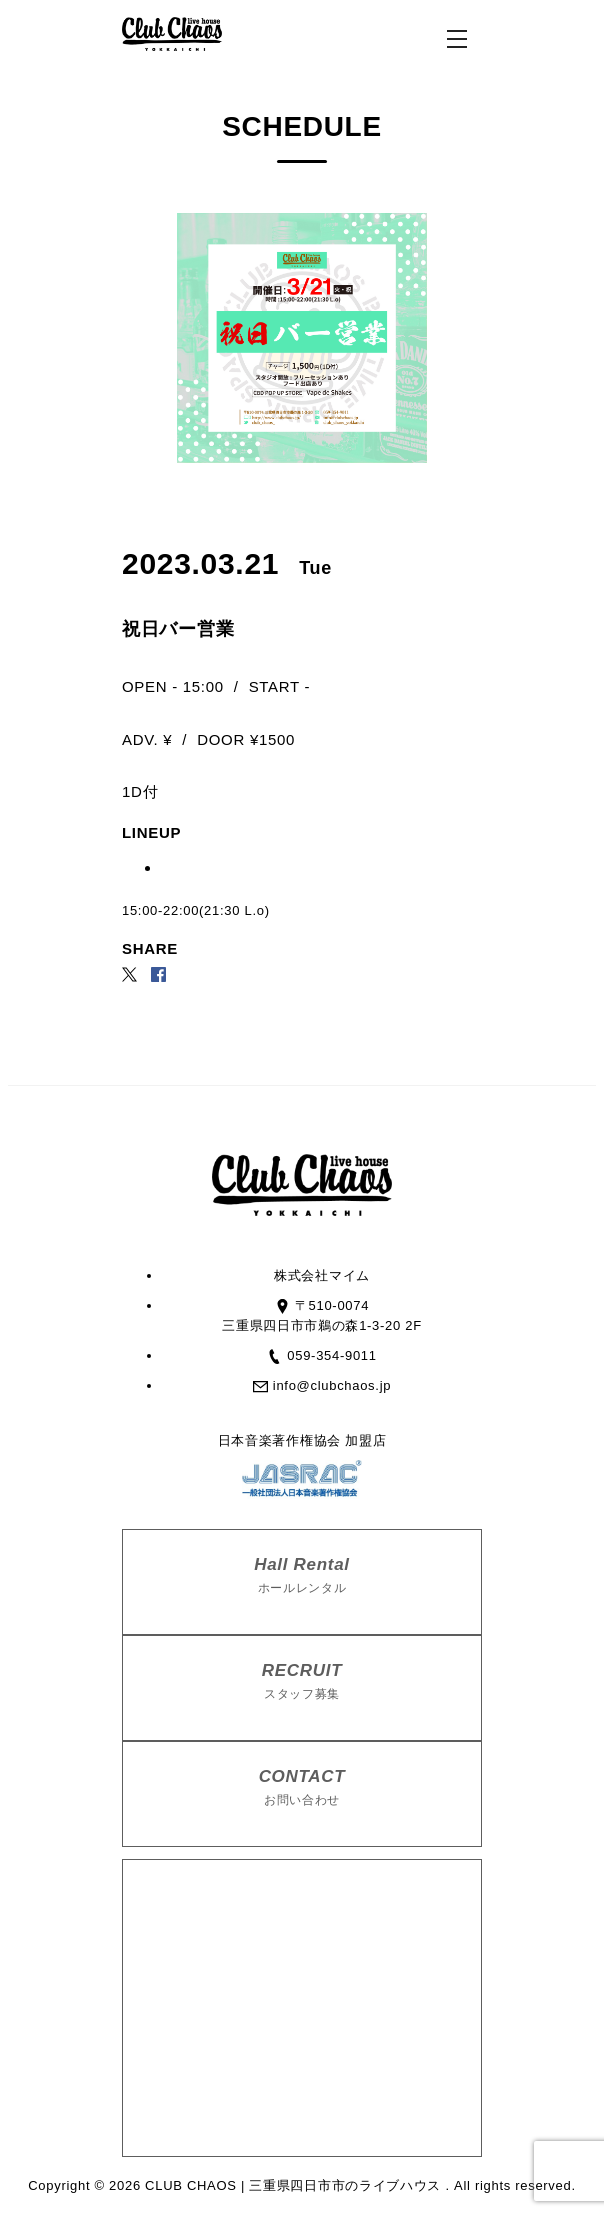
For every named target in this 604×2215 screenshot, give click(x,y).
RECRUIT (302, 1682)
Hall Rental (302, 1576)
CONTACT (302, 1788)
